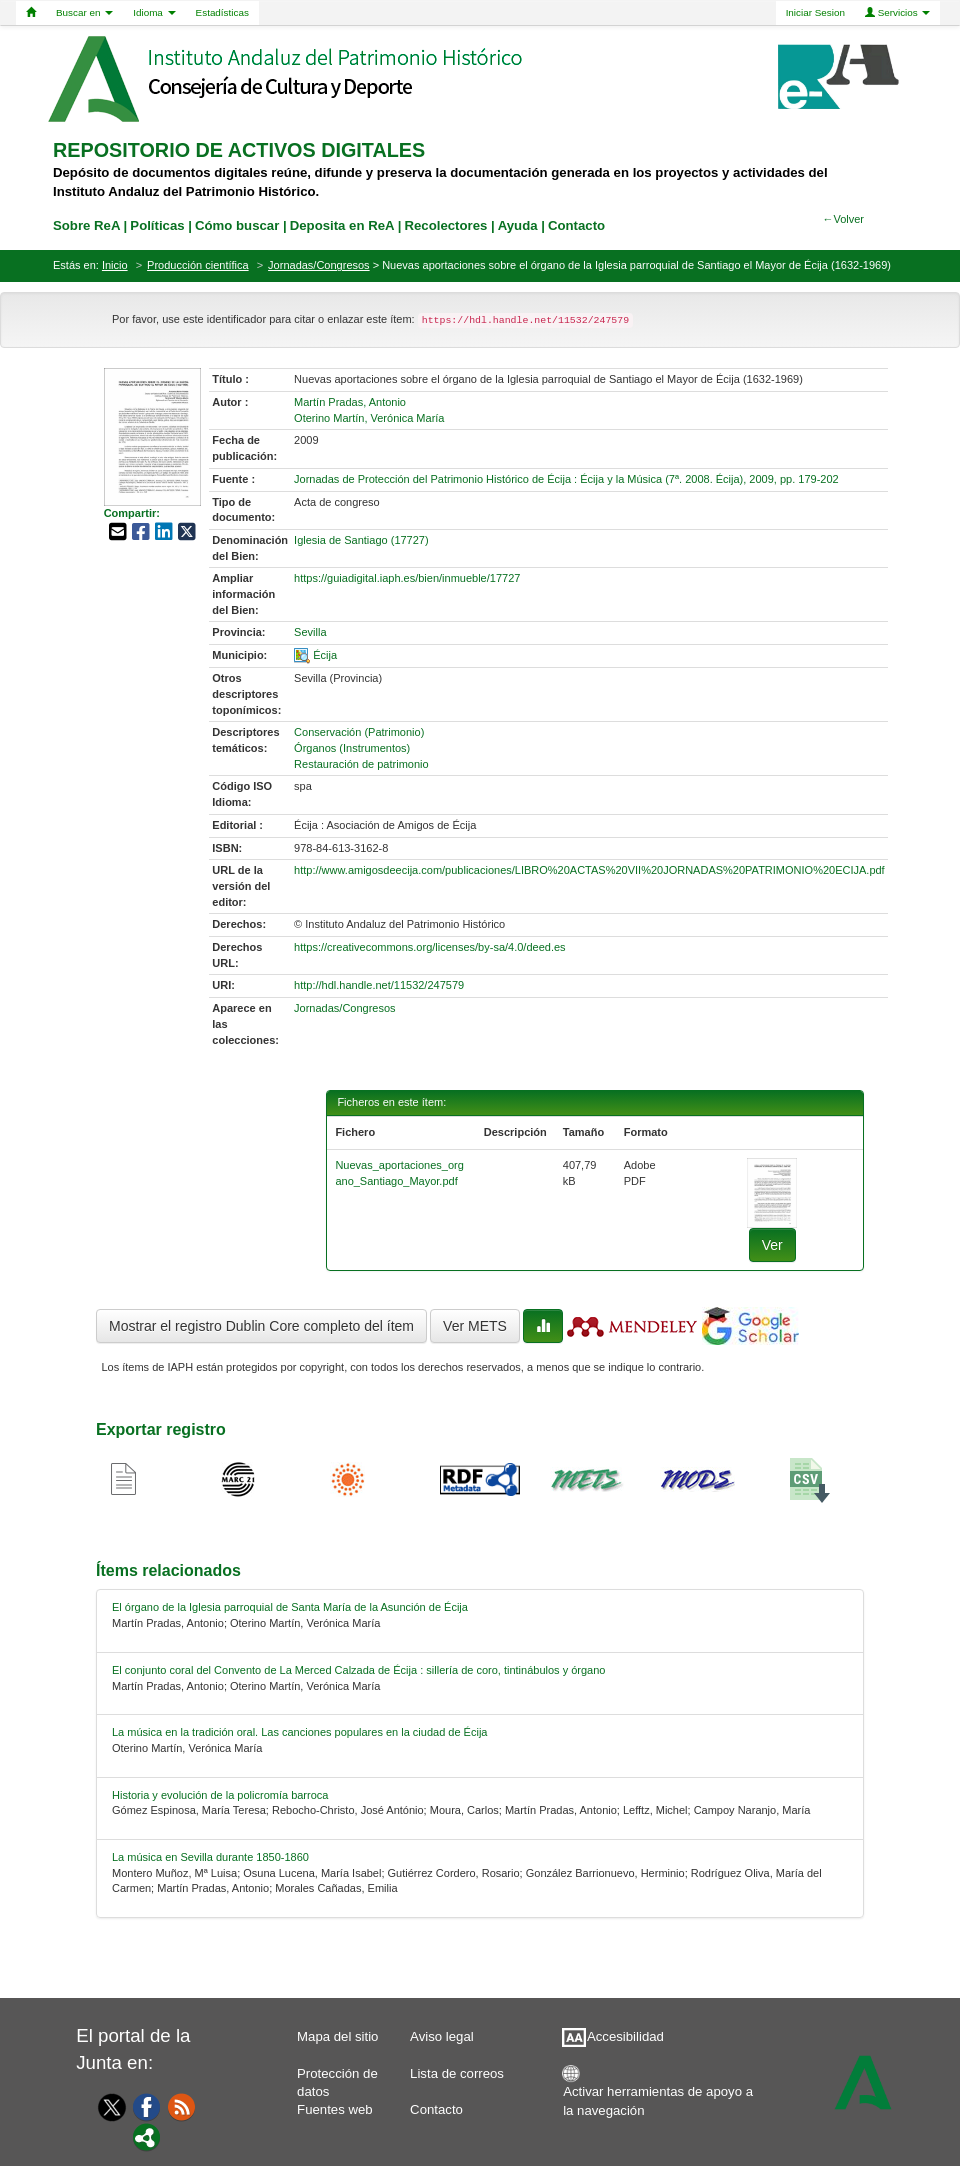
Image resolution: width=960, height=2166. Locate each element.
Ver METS (475, 1326)
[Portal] (147, 2136)
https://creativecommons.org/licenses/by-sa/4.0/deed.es (429, 947)
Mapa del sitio (337, 2036)
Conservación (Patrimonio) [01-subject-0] (359, 732)
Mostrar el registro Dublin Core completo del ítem (261, 1326)
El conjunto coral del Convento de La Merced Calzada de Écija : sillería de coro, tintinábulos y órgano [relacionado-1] (358, 1670)
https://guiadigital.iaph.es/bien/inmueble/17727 (407, 578)
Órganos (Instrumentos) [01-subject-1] (352, 748)
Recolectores (445, 225)
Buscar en (84, 12)
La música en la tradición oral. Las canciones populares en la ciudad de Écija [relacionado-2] (299, 1732)
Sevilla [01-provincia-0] (310, 632)
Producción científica (198, 265)
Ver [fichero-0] (772, 1245)
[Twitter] (108, 2107)
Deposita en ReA (342, 225)
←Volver (843, 219)
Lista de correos (457, 2073)
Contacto (436, 2109)
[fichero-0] (772, 1192)
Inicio (115, 265)
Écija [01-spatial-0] (325, 655)
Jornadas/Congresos (319, 265)
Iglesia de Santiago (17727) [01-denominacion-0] (361, 540)
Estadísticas (222, 12)
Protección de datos (337, 2078)
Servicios (898, 12)
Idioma (154, 12)
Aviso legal (442, 2036)
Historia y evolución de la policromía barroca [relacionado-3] (220, 1795)
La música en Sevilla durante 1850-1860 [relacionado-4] (210, 1857)
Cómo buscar (237, 225)
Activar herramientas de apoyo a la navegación (658, 2096)
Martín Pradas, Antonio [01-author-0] (350, 402)
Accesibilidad (625, 2036)
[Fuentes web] (182, 2106)
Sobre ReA (86, 225)
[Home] (31, 13)
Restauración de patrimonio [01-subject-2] (361, 764)
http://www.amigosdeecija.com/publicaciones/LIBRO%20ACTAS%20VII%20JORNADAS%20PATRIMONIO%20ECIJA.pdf (589, 870)
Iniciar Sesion (815, 12)
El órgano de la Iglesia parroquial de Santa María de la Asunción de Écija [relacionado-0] (290, 1607)
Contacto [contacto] (576, 225)
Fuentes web (335, 2109)
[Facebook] (147, 2106)
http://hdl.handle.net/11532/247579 (379, 985)
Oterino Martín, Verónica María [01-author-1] (369, 418)
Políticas (157, 225)
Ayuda (518, 225)
